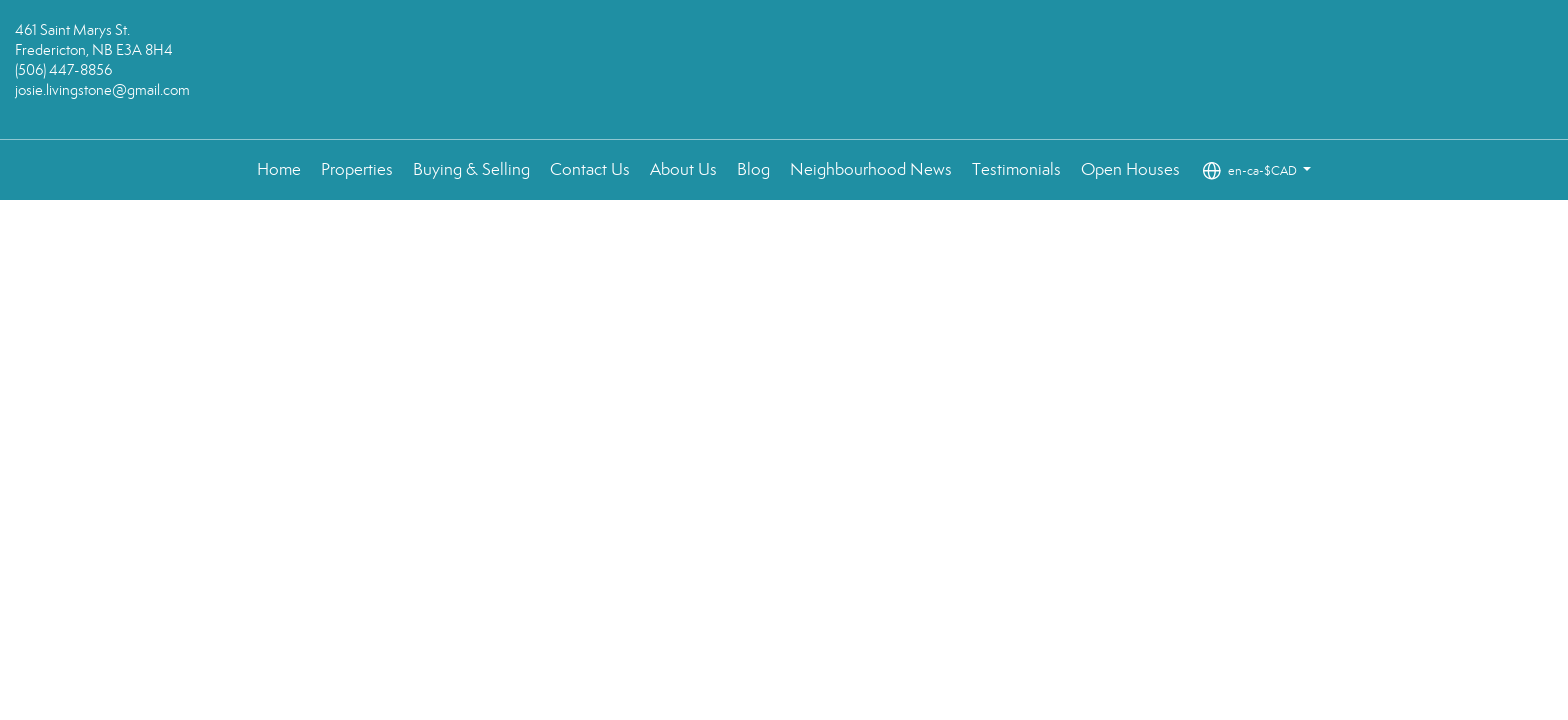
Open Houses (1130, 169)
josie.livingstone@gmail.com (102, 90)
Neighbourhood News (871, 169)
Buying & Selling (471, 169)
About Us (683, 169)
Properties (357, 169)
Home (279, 169)
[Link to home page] (784, 70)
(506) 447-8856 (63, 70)
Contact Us (590, 169)
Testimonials (1016, 169)
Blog (753, 169)
